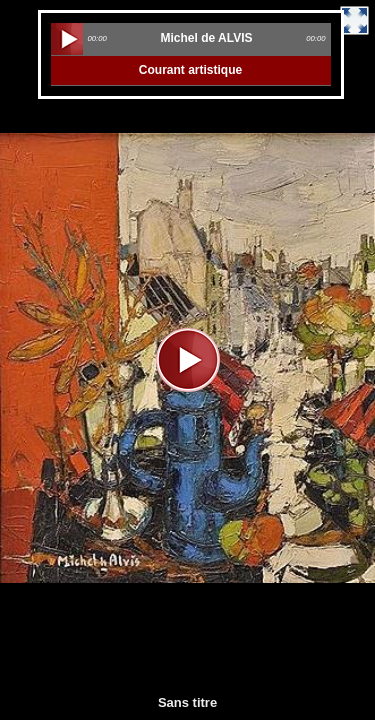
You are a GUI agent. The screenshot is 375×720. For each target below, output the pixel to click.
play (67, 39)
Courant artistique (190, 70)
